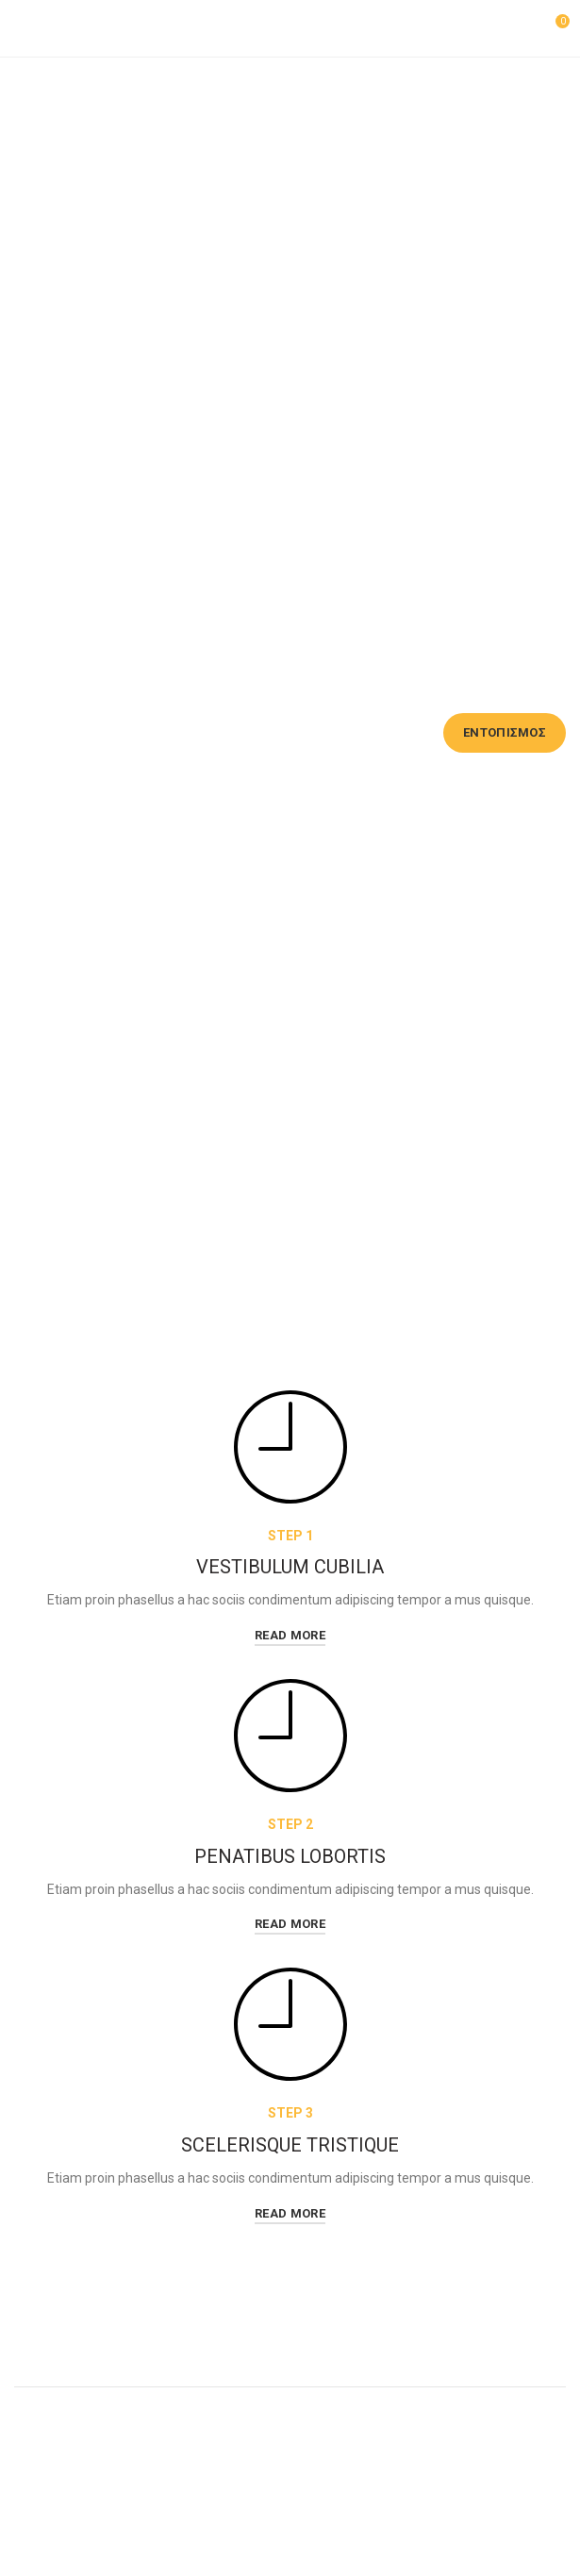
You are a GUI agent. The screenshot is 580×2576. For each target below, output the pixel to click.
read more (290, 1635)
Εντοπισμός (504, 732)
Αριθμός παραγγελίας (80, 698)
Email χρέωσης (275, 698)
